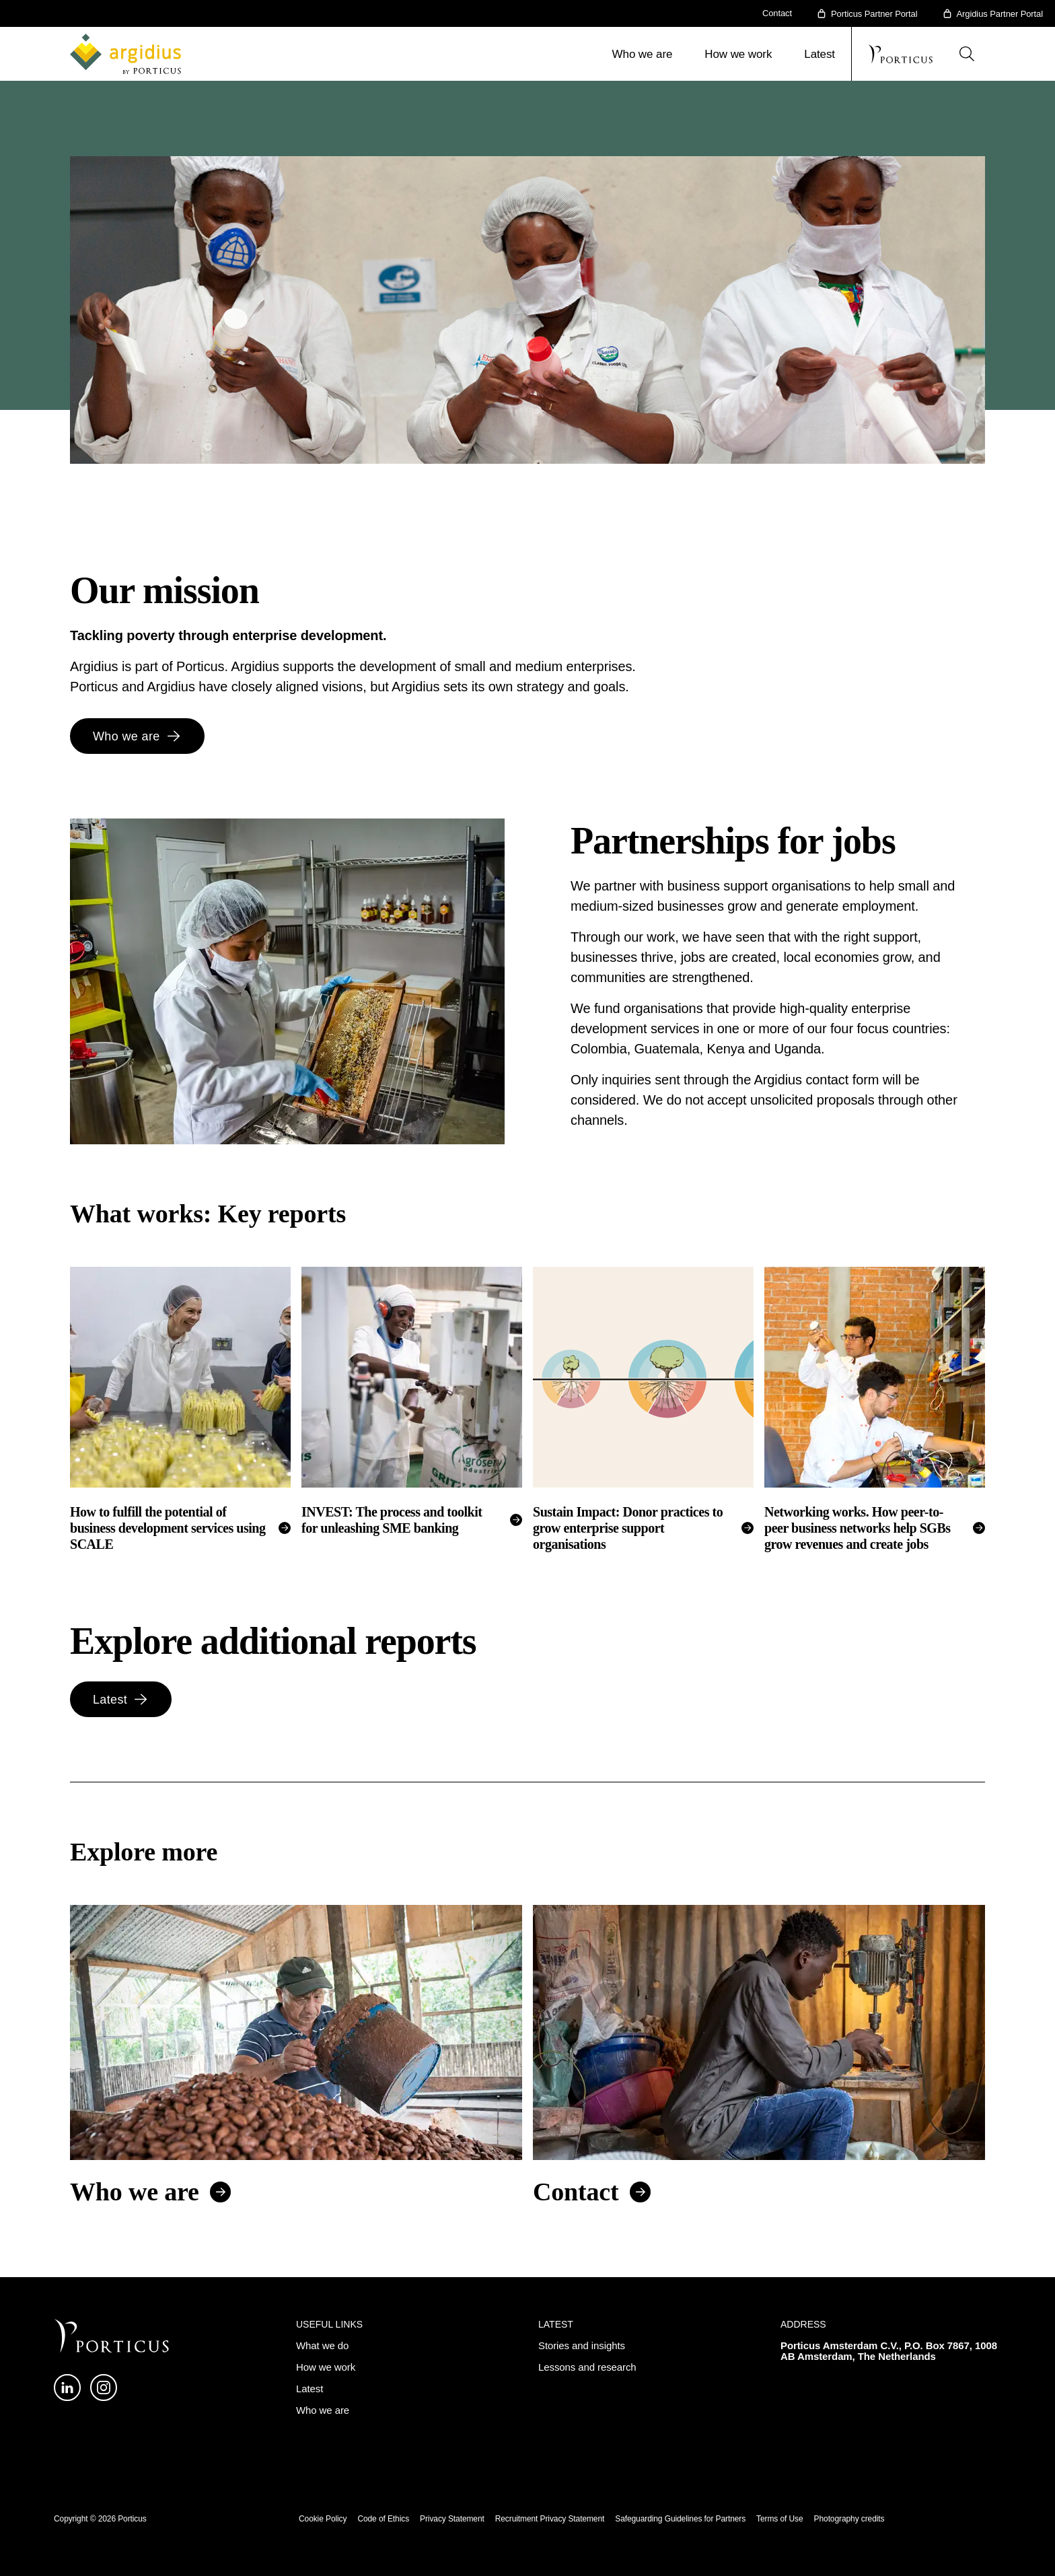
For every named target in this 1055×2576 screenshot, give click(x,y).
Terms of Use (779, 2518)
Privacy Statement (452, 2518)
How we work (738, 54)
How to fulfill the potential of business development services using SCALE (167, 1528)
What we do (322, 2345)
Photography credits (849, 2518)
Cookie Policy (323, 2518)
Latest (819, 54)
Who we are (642, 54)
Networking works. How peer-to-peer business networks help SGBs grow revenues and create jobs (857, 1528)
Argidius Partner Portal (1000, 14)
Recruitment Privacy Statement (550, 2518)
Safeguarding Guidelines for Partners (680, 2518)
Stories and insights (581, 2345)
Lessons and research (587, 2367)
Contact (777, 13)
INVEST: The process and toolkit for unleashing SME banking (391, 1519)
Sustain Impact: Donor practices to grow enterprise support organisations (628, 1528)
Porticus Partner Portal (874, 14)
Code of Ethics (383, 2518)
